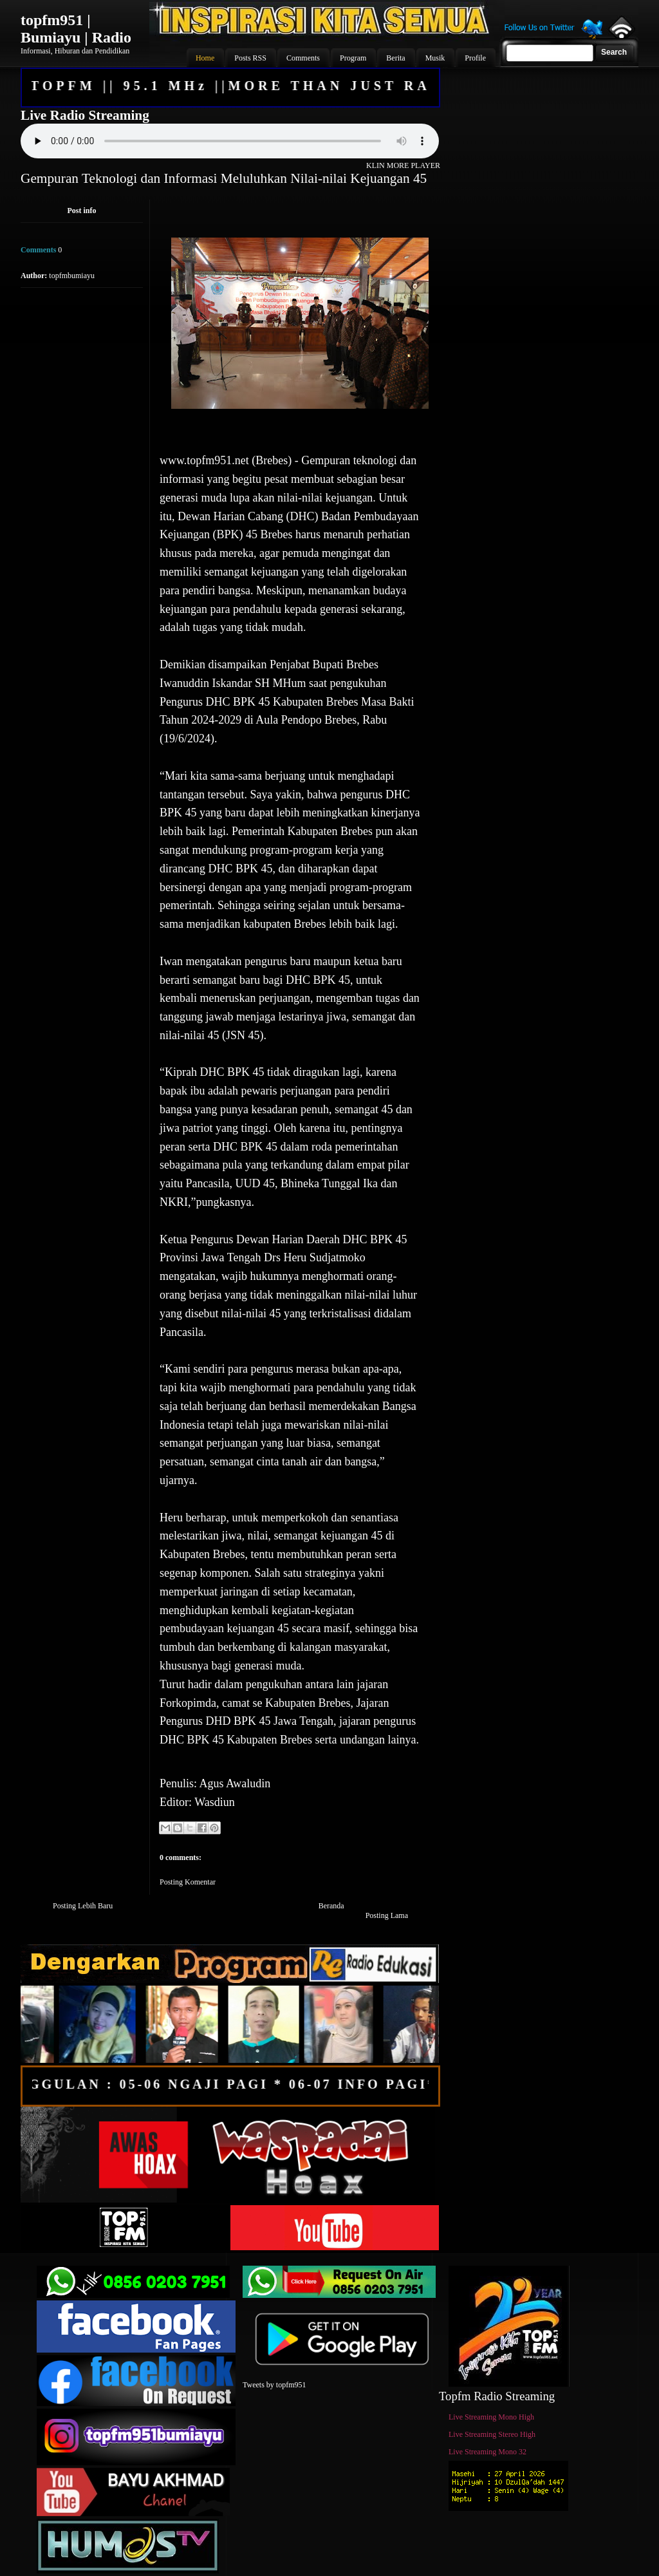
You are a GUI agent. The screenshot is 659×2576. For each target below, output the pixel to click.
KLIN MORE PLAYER (403, 165)
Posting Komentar (188, 1881)
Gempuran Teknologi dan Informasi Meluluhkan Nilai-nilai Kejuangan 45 (224, 178)
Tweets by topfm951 (274, 2384)
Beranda (331, 1905)
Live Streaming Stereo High (492, 2434)
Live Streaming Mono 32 (487, 2451)
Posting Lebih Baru (83, 1905)
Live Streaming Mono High (491, 2416)
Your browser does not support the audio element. (230, 141)
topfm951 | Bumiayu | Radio (76, 29)
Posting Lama (387, 1915)
